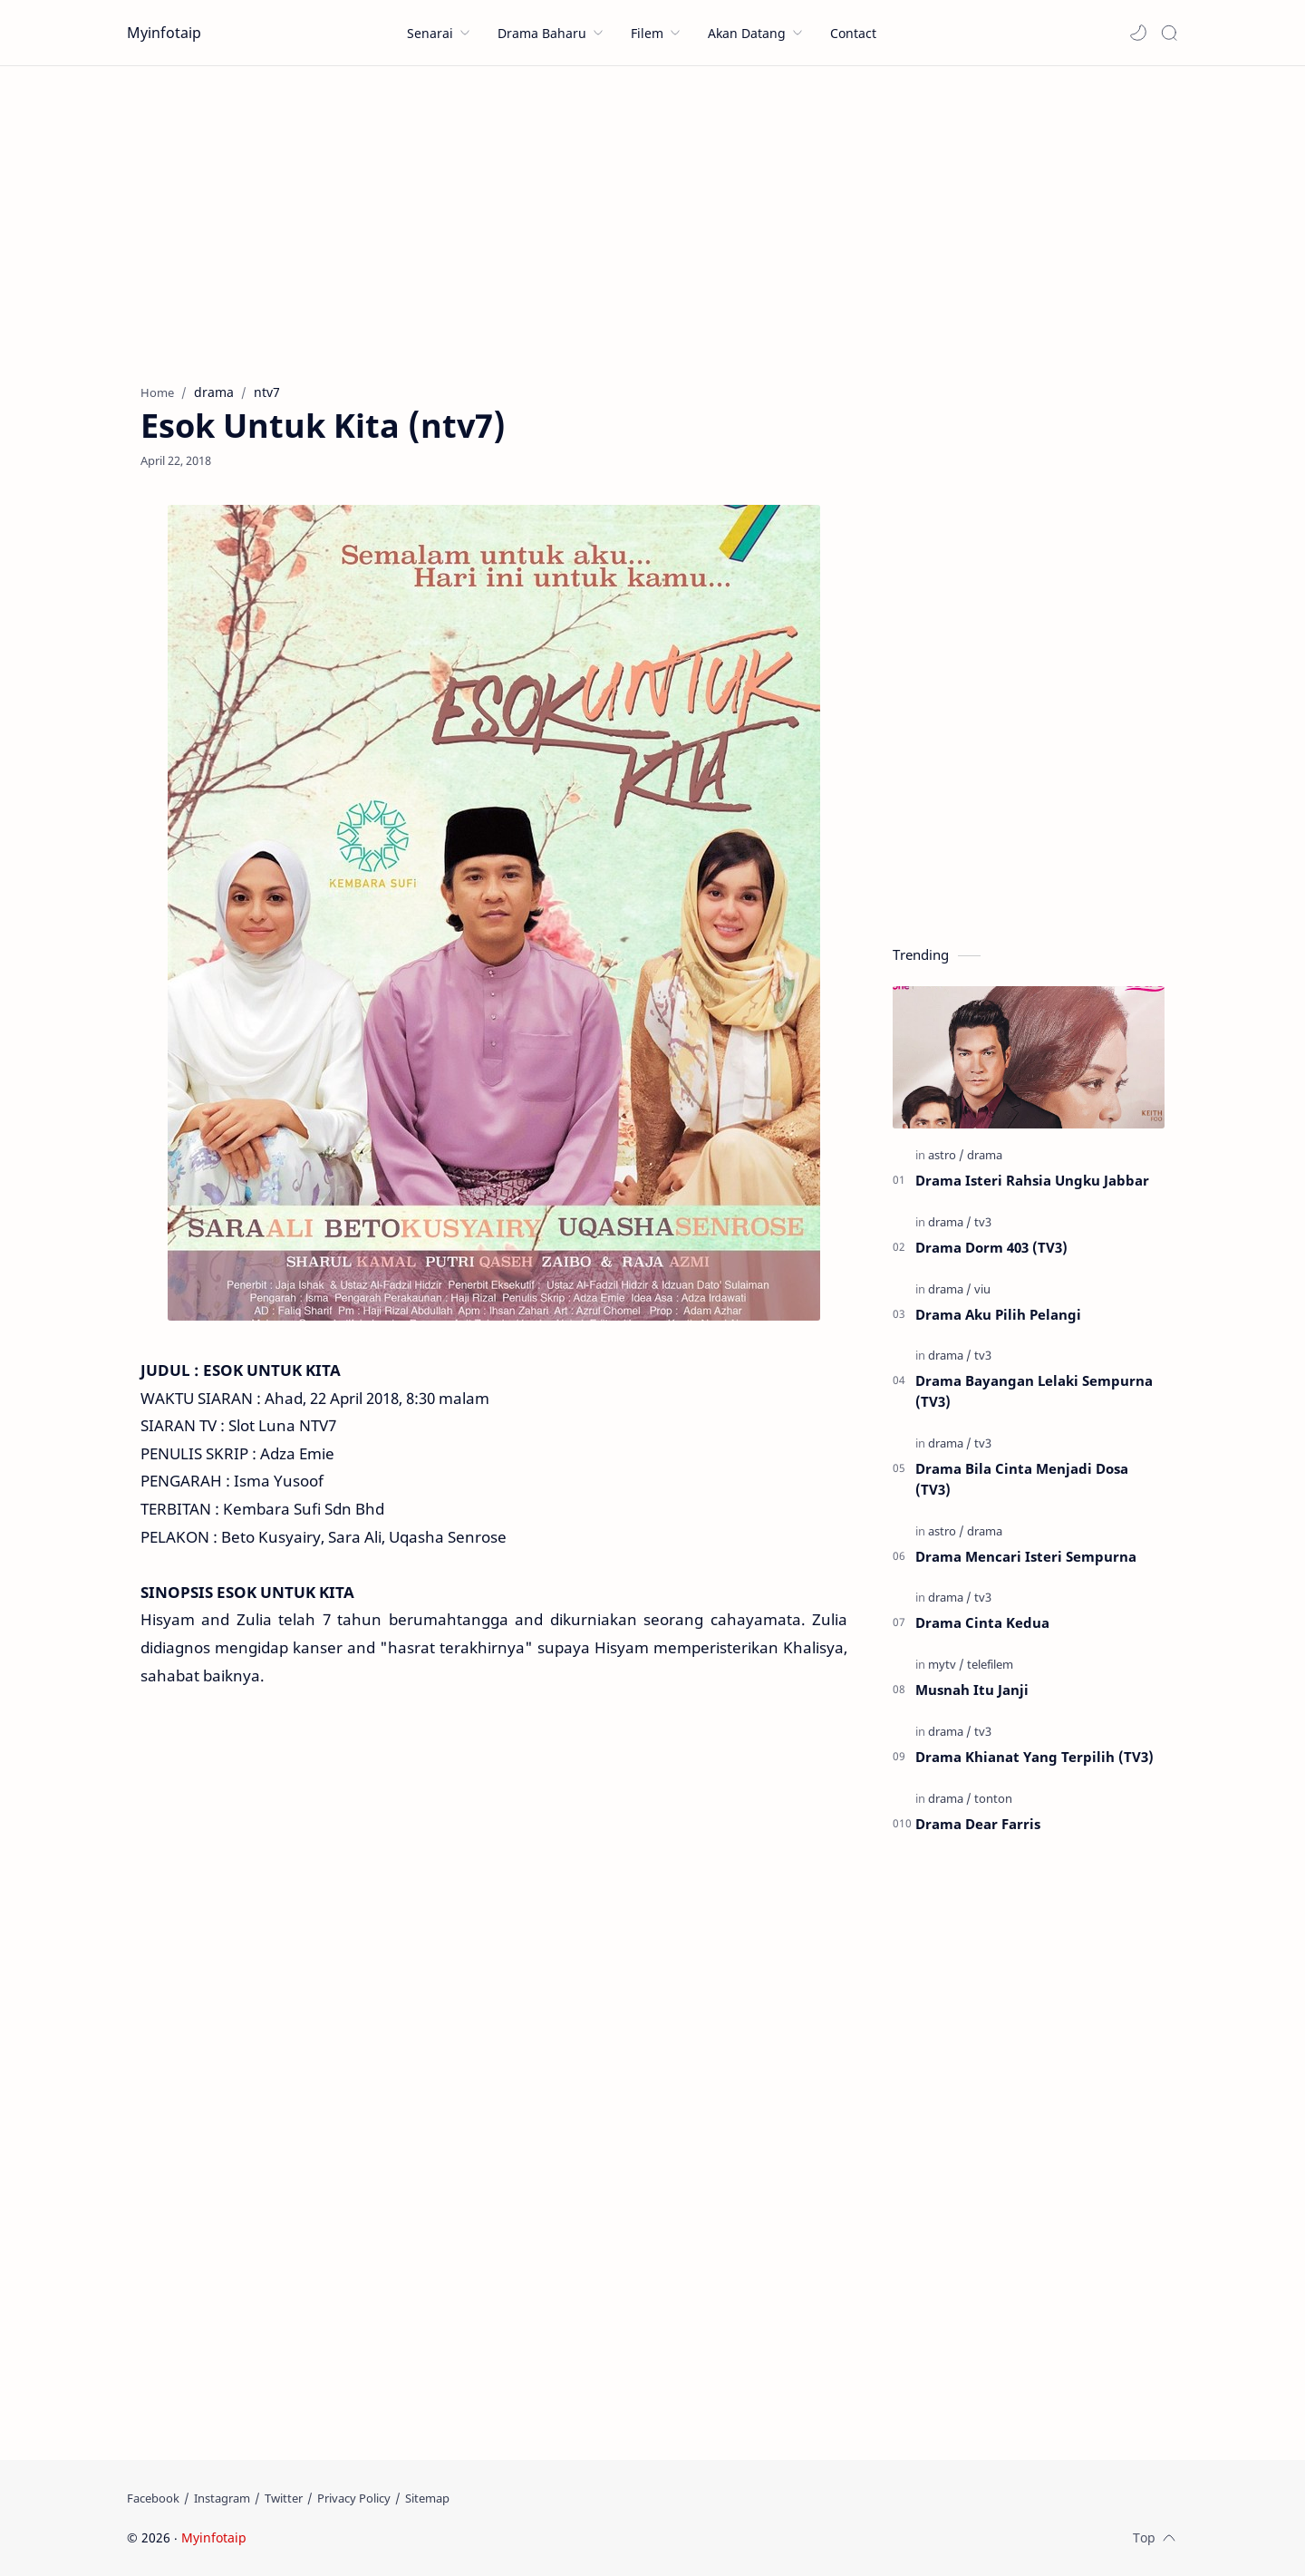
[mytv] (946, 1664)
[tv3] (982, 1222)
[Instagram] (222, 2498)
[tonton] (993, 1798)
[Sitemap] (427, 2498)
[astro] (946, 1155)
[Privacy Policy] (354, 2498)
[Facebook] (153, 2498)
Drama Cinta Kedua (982, 1622)
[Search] (1169, 32)
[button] (1138, 32)
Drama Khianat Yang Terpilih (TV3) (1034, 1757)
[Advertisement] (652, 220)
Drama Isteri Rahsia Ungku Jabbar (1032, 1180)
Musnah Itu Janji (972, 1689)
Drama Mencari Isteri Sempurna (1025, 1556)
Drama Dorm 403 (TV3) (991, 1247)
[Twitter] (284, 2498)
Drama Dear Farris (977, 1824)
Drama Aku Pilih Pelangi (998, 1314)
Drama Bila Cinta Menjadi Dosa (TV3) (1021, 1478)
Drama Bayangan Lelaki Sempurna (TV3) (1034, 1390)
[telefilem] (990, 1664)
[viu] (982, 1289)
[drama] (984, 1155)
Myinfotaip (164, 33)
